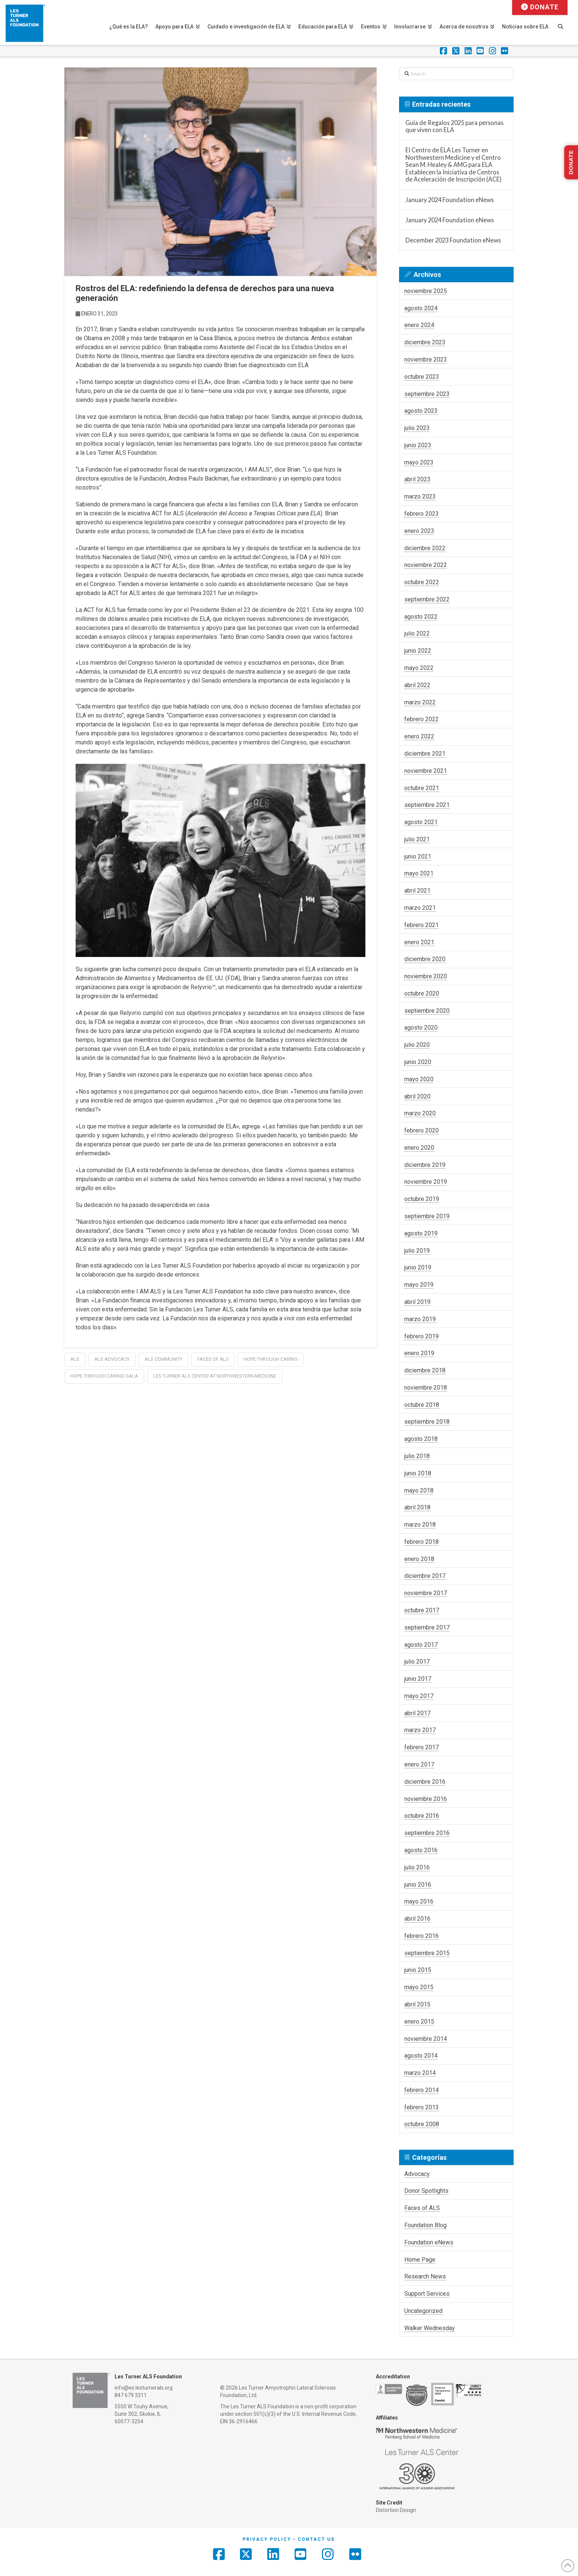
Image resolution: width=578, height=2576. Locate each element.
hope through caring (271, 1359)
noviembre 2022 (425, 564)
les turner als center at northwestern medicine (214, 1376)
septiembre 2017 (427, 1627)
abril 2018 (417, 1507)
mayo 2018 (419, 1490)
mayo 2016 (419, 1901)
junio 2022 (417, 650)
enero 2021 (419, 942)
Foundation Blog (425, 2225)
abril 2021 (417, 890)
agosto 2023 (421, 410)
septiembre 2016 (427, 1832)
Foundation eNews (428, 2242)
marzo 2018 (420, 1524)
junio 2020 (417, 1062)
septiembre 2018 (427, 1421)
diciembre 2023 (424, 342)
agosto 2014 (421, 2055)
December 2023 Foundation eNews (453, 240)
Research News (425, 2276)
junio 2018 (417, 1473)
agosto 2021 (421, 822)
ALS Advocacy (112, 1359)
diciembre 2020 (424, 959)
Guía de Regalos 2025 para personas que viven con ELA (454, 126)
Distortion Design (396, 2510)
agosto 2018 (421, 1438)
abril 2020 (417, 1096)
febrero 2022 (421, 719)
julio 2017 (417, 1661)
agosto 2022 (421, 616)
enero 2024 (419, 325)
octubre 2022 (421, 582)
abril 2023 (417, 479)
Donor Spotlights (426, 2190)
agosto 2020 (421, 1027)
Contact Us (316, 2539)
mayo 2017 (419, 1695)
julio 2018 (417, 1456)
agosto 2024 (421, 308)
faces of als (213, 1359)
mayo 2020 (419, 1079)
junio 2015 (417, 1969)
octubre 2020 (421, 993)
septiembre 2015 (427, 1953)
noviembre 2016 (425, 1798)
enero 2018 (419, 1559)
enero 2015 (419, 2021)
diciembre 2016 (424, 1781)
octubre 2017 (421, 1610)
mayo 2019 (419, 1284)
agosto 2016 (421, 1850)
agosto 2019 (421, 1233)
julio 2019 (417, 1250)
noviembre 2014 (425, 2038)
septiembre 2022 (427, 599)
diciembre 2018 (424, 1370)
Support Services (427, 2293)
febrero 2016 (421, 1935)
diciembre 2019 (424, 1164)
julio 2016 (417, 1867)
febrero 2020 (421, 1130)
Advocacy (417, 2173)
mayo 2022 (419, 667)
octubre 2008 (421, 2124)
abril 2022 (417, 685)
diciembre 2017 (424, 1575)
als (74, 1359)
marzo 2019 (420, 1319)
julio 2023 (417, 428)
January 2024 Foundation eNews (449, 199)
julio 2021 (417, 839)
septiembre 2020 (427, 1010)
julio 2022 (417, 633)
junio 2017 (417, 1678)
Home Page (419, 2259)
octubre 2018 (421, 1404)
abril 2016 (417, 1918)
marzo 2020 (420, 1113)
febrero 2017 (421, 1747)
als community (163, 1359)
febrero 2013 (421, 2107)
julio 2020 (417, 1044)
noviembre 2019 (425, 1181)
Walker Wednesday (429, 2328)
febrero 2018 (421, 1541)
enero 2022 (419, 736)
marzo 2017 (420, 1730)
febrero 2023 (421, 513)
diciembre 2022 (424, 548)
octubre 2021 (421, 788)
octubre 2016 (421, 1815)
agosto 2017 (421, 1644)
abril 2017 (417, 1713)
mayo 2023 (419, 462)
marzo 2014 (420, 2072)
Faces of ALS (422, 2207)
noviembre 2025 (425, 291)
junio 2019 (417, 1267)
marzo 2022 (420, 702)
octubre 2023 (421, 376)
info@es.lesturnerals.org (144, 2388)
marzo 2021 (420, 907)
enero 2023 (419, 530)
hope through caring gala (104, 1376)
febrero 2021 (421, 925)
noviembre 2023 (425, 359)
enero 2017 (419, 1764)
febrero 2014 (421, 2090)
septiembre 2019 (427, 1216)
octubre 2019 (421, 1198)
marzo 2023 (420, 496)
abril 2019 (417, 1301)
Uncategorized (423, 2310)
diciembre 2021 (424, 753)
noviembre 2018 (425, 1387)
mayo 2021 (419, 873)
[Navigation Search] (564, 22)
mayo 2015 (419, 1987)
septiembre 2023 (427, 393)
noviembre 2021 (425, 770)
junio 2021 (417, 856)
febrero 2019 (421, 1336)
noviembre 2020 (425, 976)
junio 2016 (417, 1884)
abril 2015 (417, 2004)
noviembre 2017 (425, 1593)
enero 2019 (419, 1353)
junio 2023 (417, 445)
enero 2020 (419, 1147)
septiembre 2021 (427, 804)
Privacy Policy (267, 2539)
